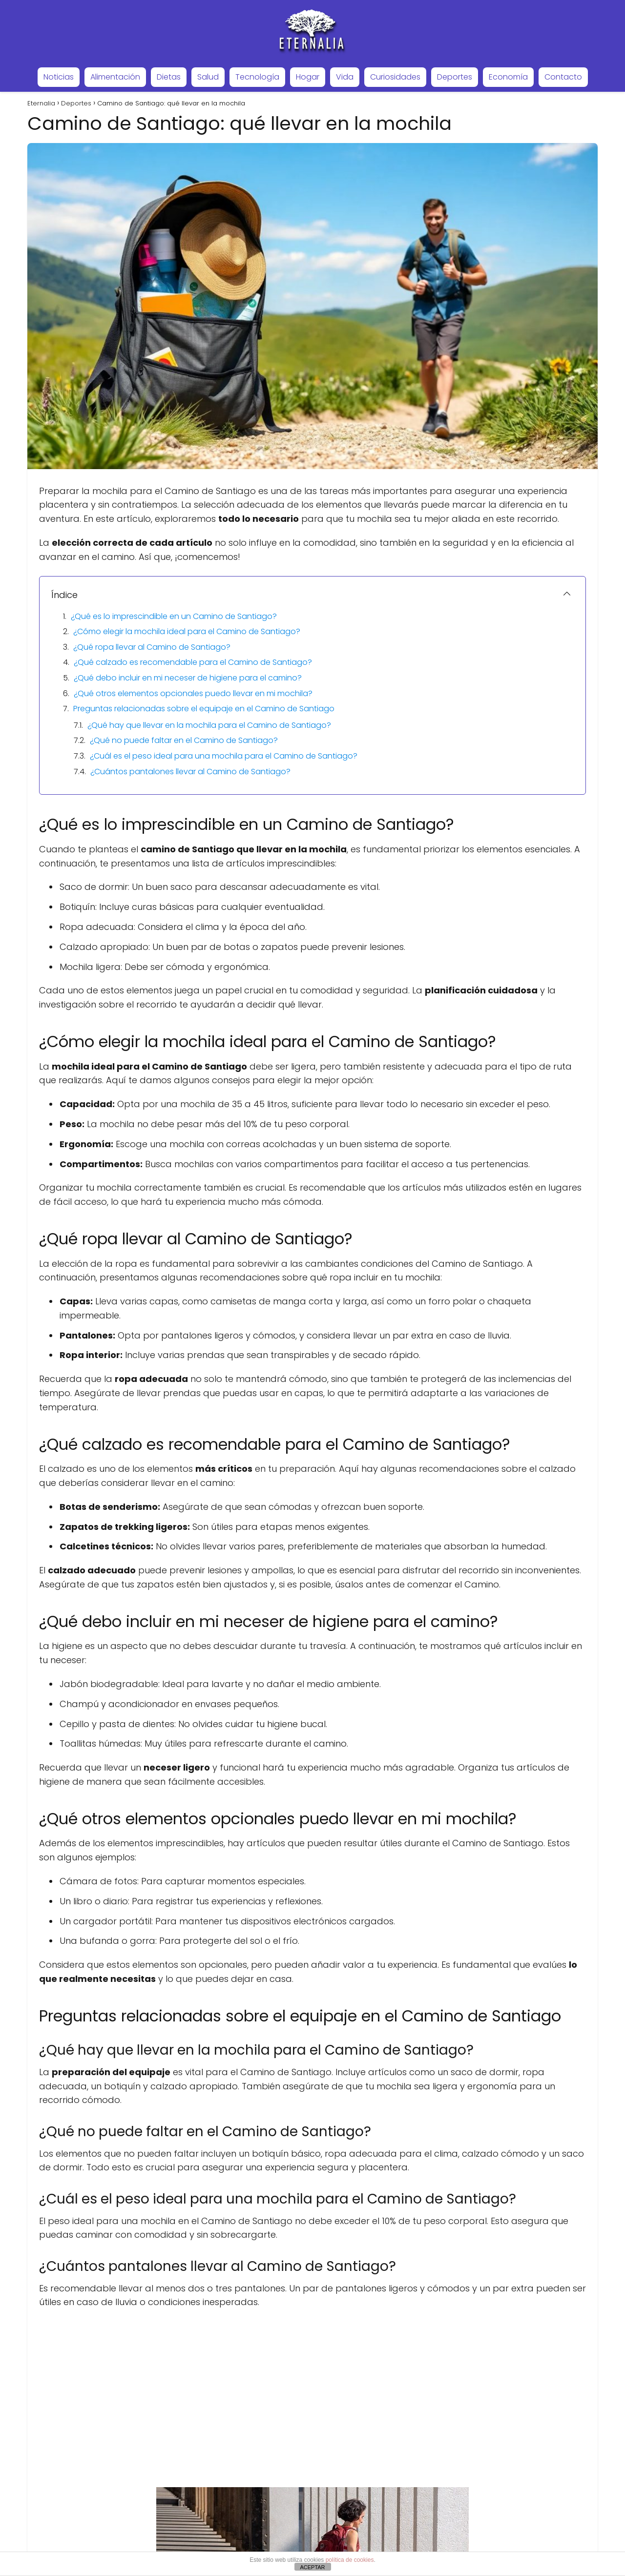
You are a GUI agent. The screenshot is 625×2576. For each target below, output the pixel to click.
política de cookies (350, 2559)
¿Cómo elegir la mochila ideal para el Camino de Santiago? (186, 631)
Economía (508, 76)
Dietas (169, 76)
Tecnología (257, 76)
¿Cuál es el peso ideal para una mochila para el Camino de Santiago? (223, 756)
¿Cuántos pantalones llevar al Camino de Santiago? (190, 771)
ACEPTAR (312, 2567)
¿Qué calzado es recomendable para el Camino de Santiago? (193, 662)
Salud (208, 76)
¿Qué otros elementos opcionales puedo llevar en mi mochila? (193, 693)
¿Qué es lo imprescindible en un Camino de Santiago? (174, 616)
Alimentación (115, 76)
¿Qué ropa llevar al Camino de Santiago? (151, 647)
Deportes (454, 76)
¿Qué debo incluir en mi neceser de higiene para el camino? (188, 677)
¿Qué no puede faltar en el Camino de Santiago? (184, 740)
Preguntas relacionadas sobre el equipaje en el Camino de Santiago (203, 708)
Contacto (563, 76)
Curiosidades (395, 76)
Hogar (307, 76)
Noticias (58, 76)
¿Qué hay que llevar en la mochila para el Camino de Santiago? (209, 725)
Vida (345, 76)
